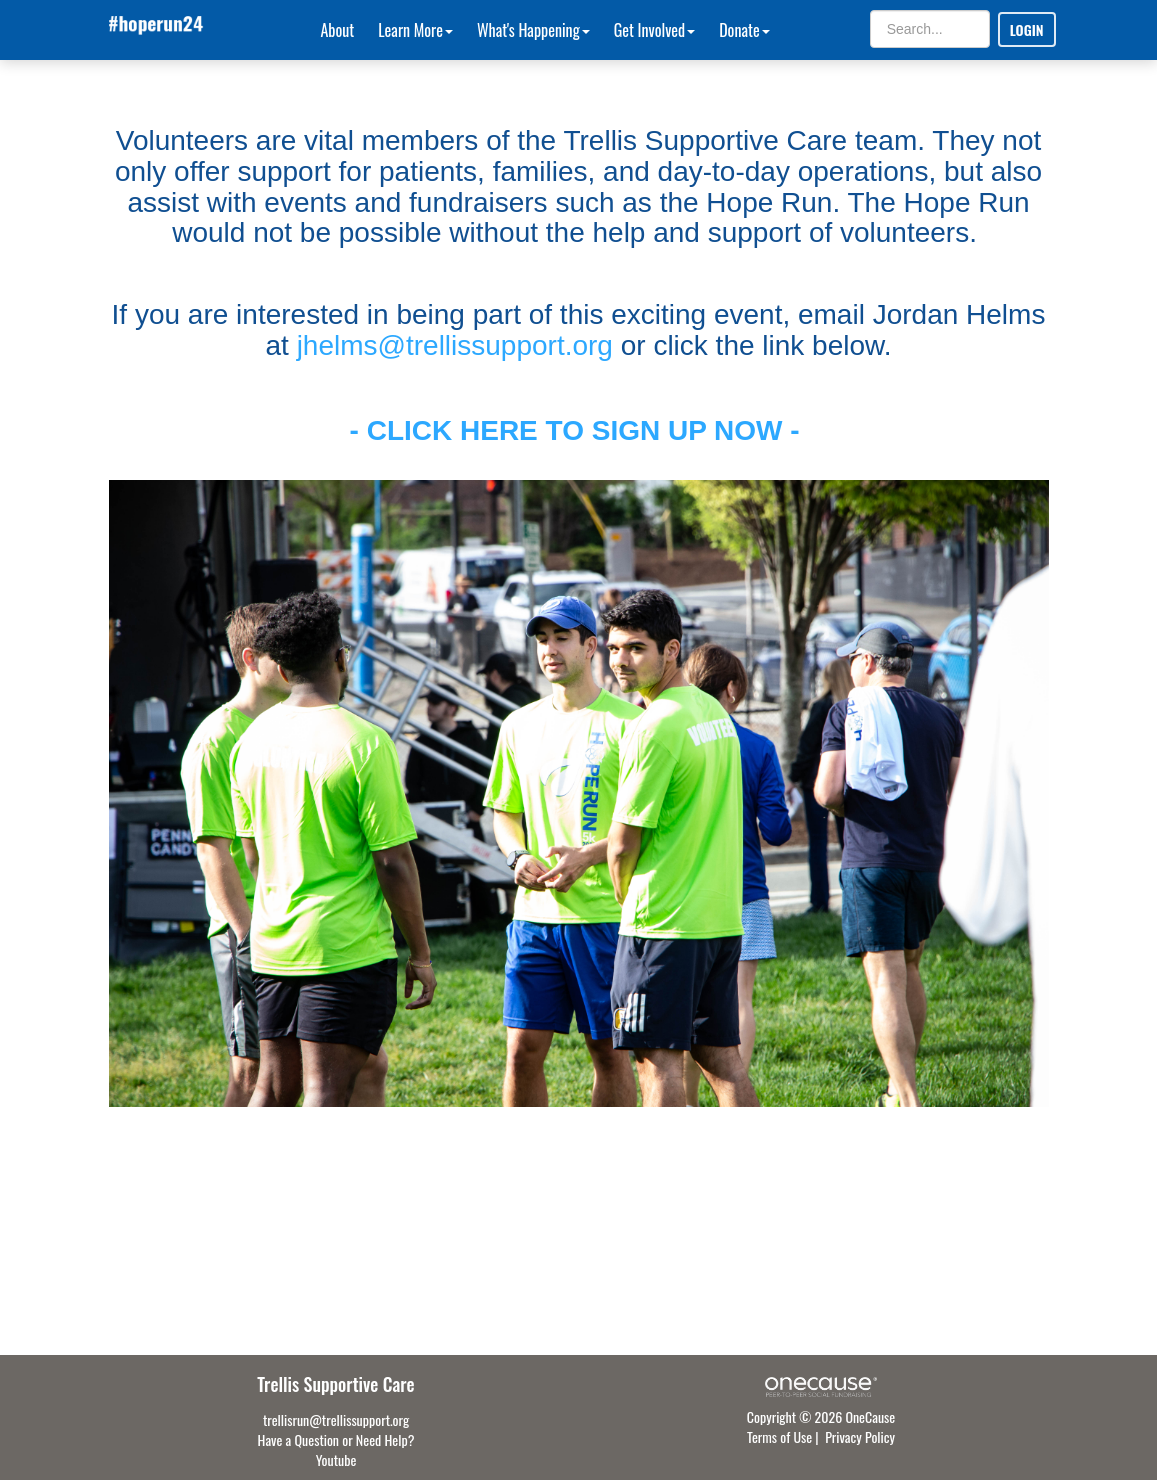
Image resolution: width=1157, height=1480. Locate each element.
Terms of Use (779, 1436)
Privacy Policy (860, 1436)
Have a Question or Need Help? (336, 1439)
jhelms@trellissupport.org (455, 345)
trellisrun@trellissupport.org (336, 1419)
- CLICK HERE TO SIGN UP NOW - (579, 430)
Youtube (336, 1459)
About (338, 30)
